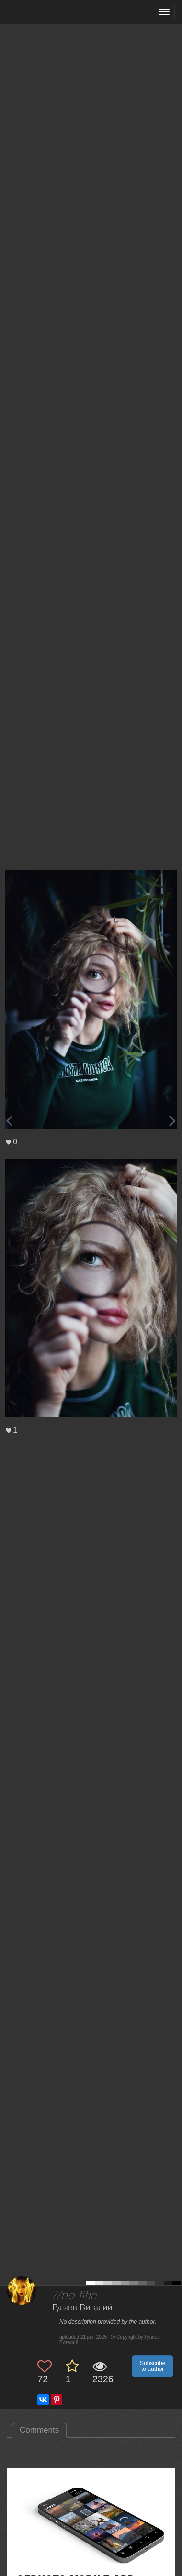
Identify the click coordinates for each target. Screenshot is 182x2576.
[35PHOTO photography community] (45, 12)
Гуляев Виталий (83, 2308)
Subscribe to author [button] (152, 2366)
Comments (39, 2429)
